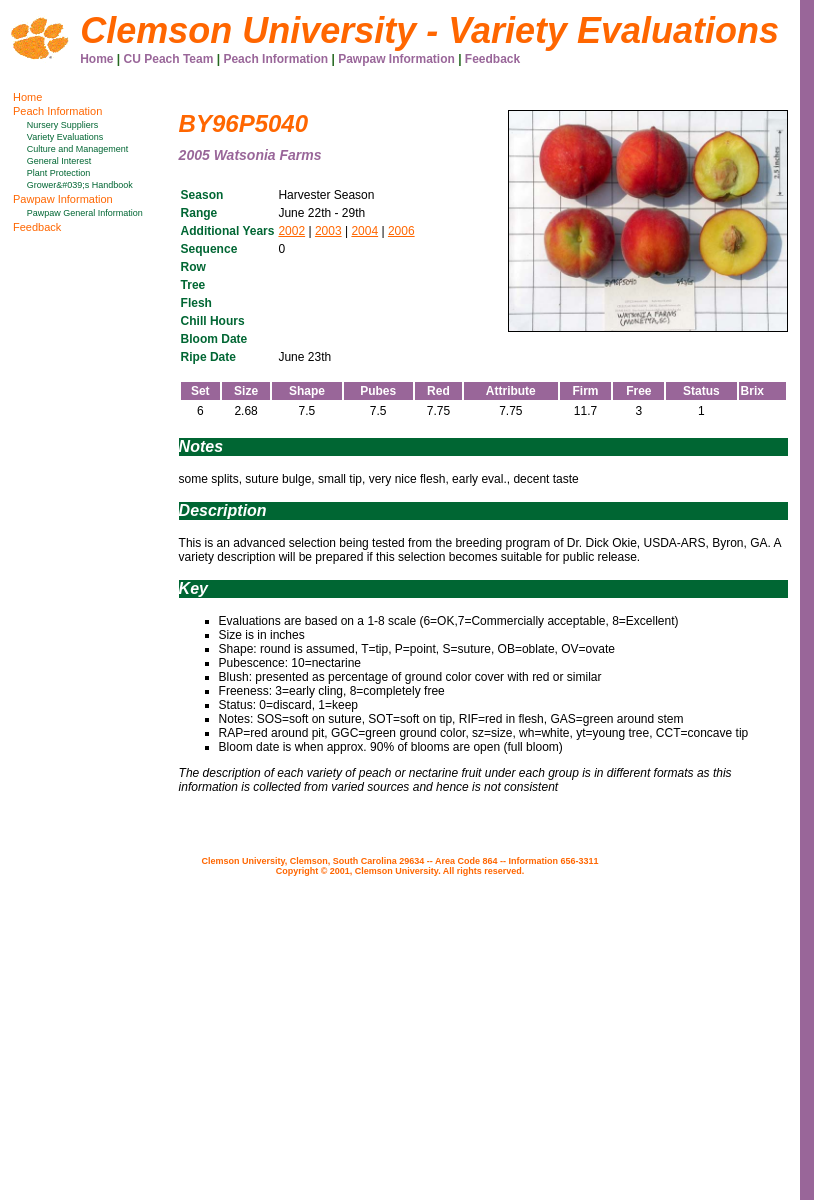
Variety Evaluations (65, 137)
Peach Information (275, 59)
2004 (364, 231)
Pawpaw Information (396, 59)
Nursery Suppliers (63, 125)
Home (96, 59)
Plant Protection (59, 173)
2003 (328, 231)
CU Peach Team (169, 59)
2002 (291, 231)
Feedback (492, 59)
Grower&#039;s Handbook (80, 185)
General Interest (59, 161)
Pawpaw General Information (85, 213)
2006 (401, 231)
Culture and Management (78, 149)
